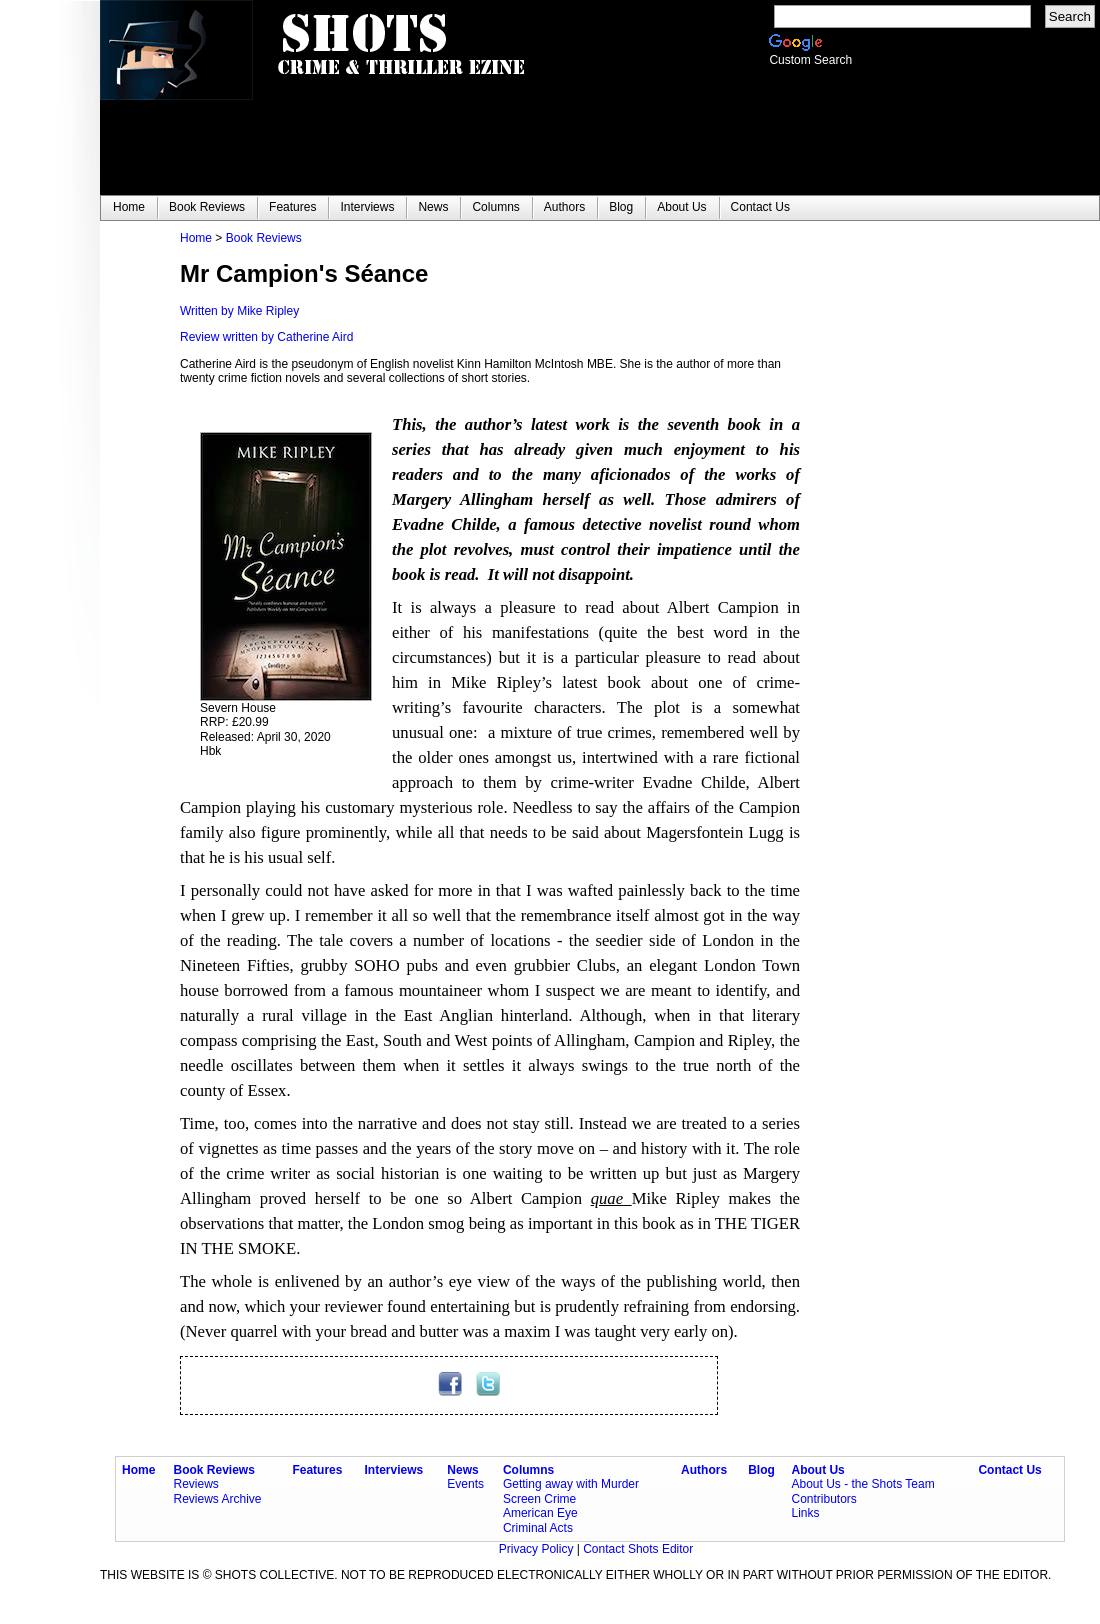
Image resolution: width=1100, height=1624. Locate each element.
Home (196, 238)
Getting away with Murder (571, 1484)
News (462, 1470)
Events (465, 1484)
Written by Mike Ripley (239, 311)
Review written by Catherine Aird (266, 337)
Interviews (394, 1470)
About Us (817, 1470)
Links (805, 1513)
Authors (704, 1470)
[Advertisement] (920, 531)
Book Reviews (264, 238)
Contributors (823, 1499)
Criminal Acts (538, 1528)
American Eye (540, 1513)
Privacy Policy (538, 1549)
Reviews (196, 1484)
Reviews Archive (218, 1499)
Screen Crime (539, 1499)
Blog (761, 1470)
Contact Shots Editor (638, 1549)
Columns (528, 1470)
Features (317, 1470)
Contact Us (1009, 1470)
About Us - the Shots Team (862, 1484)
